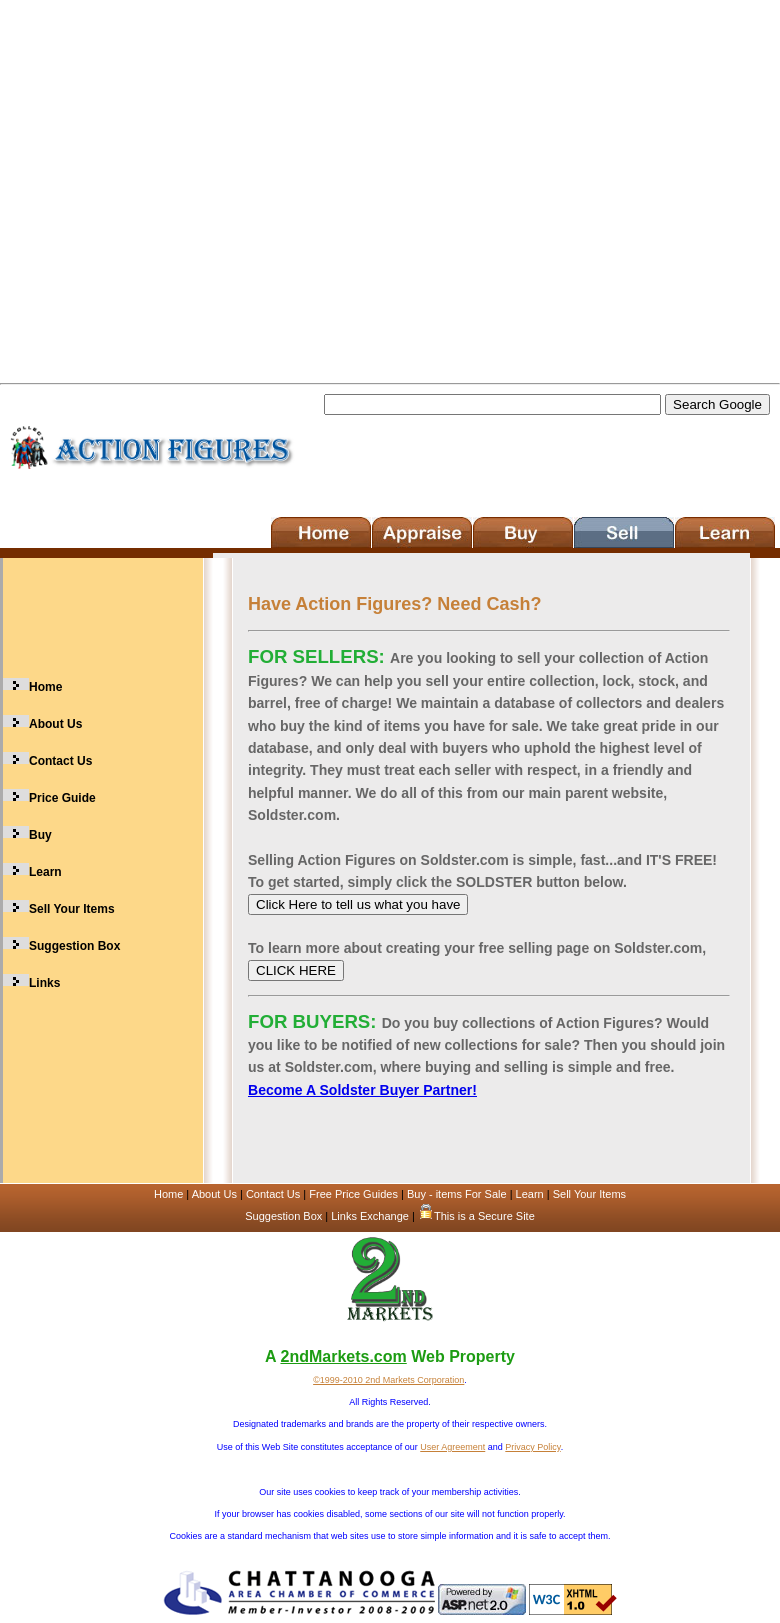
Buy (40, 835)
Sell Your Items (72, 909)
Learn (45, 872)
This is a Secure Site (476, 1216)
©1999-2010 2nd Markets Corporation (388, 1380)
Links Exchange (370, 1216)
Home (45, 687)
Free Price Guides (353, 1194)
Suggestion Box (74, 946)
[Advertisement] (187, 187)
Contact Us (60, 761)
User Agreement (452, 1447)
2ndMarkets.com (343, 1356)
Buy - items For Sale (458, 1194)
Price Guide (62, 798)
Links (44, 983)
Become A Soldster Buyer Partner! (362, 1090)
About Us (55, 724)
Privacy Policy (532, 1447)
